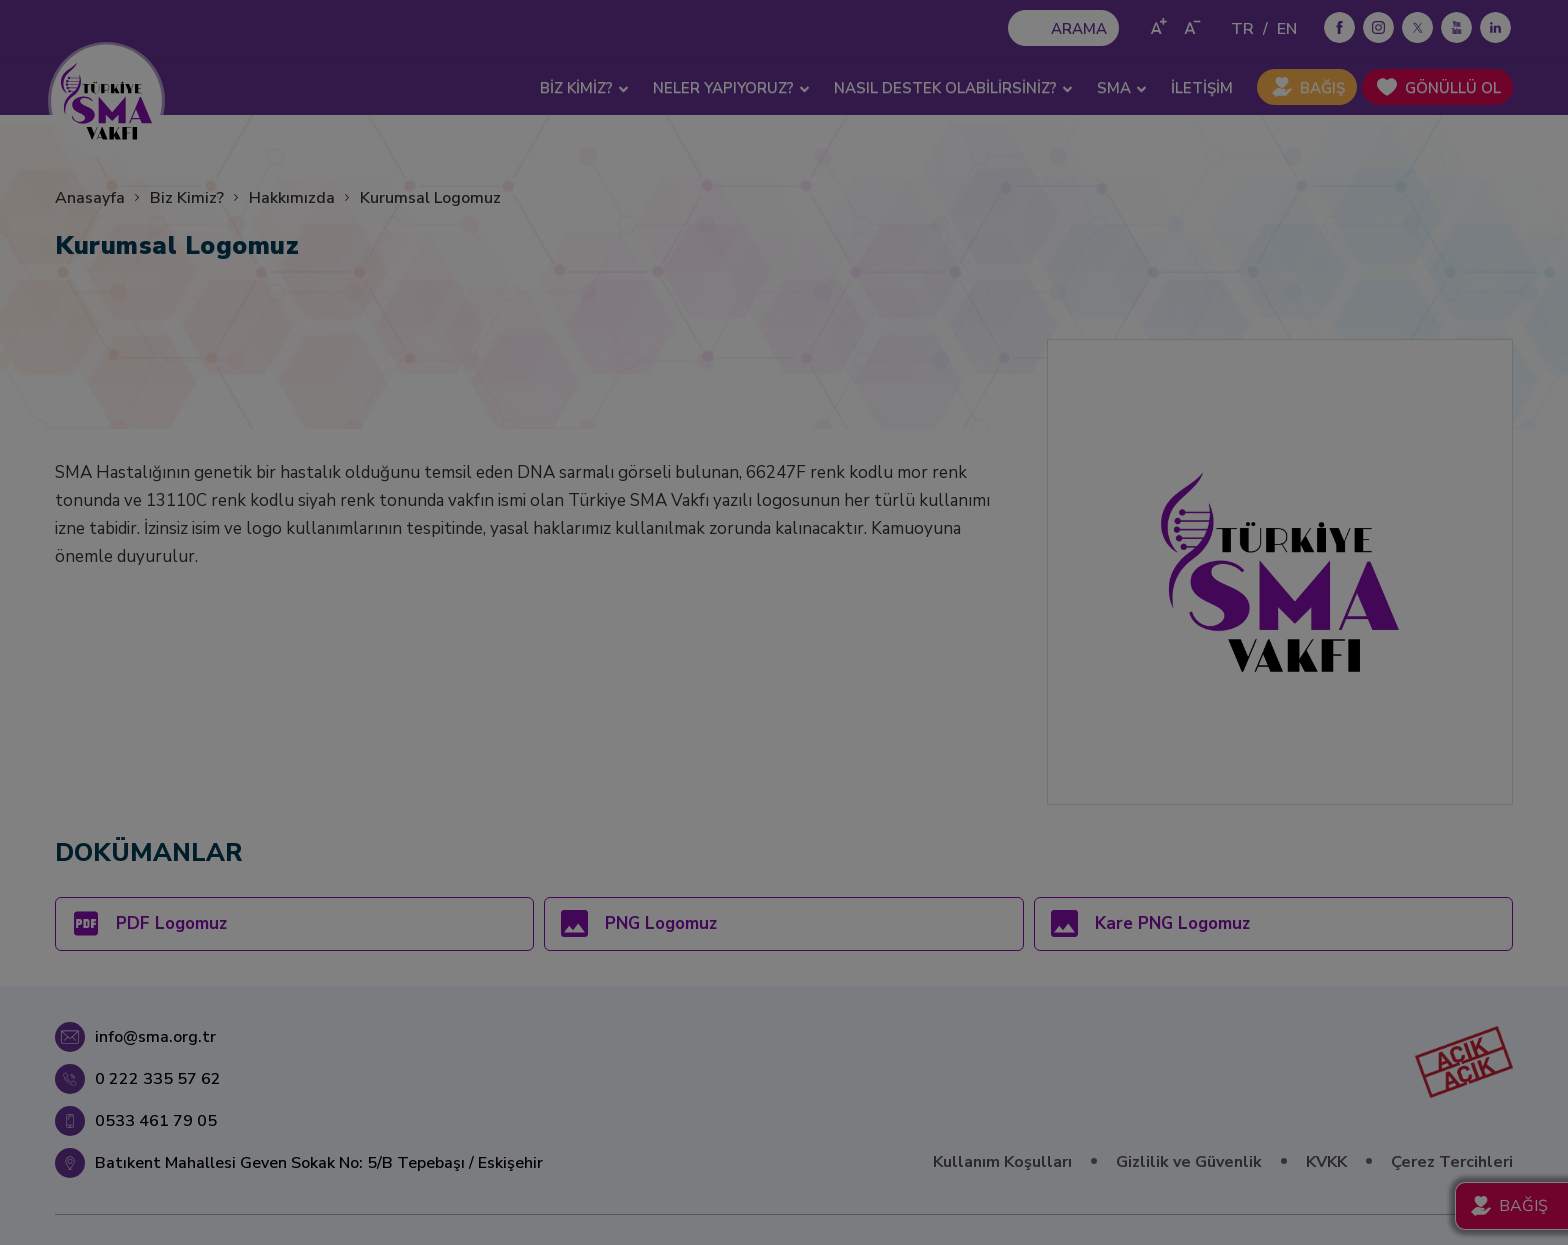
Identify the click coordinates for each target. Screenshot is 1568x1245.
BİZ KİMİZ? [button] (584, 88)
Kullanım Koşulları (1002, 1162)
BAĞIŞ (1322, 88)
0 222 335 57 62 (158, 1079)
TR (1242, 29)
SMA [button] (1122, 88)
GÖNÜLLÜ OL (1453, 88)
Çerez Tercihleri (1452, 1162)
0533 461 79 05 (156, 1121)
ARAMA (1079, 29)
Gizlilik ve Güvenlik (1189, 1162)
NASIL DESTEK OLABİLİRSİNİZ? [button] (953, 88)
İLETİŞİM (1202, 88)
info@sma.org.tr (155, 1037)
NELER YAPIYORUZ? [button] (731, 88)
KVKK (1326, 1162)
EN (1287, 29)
